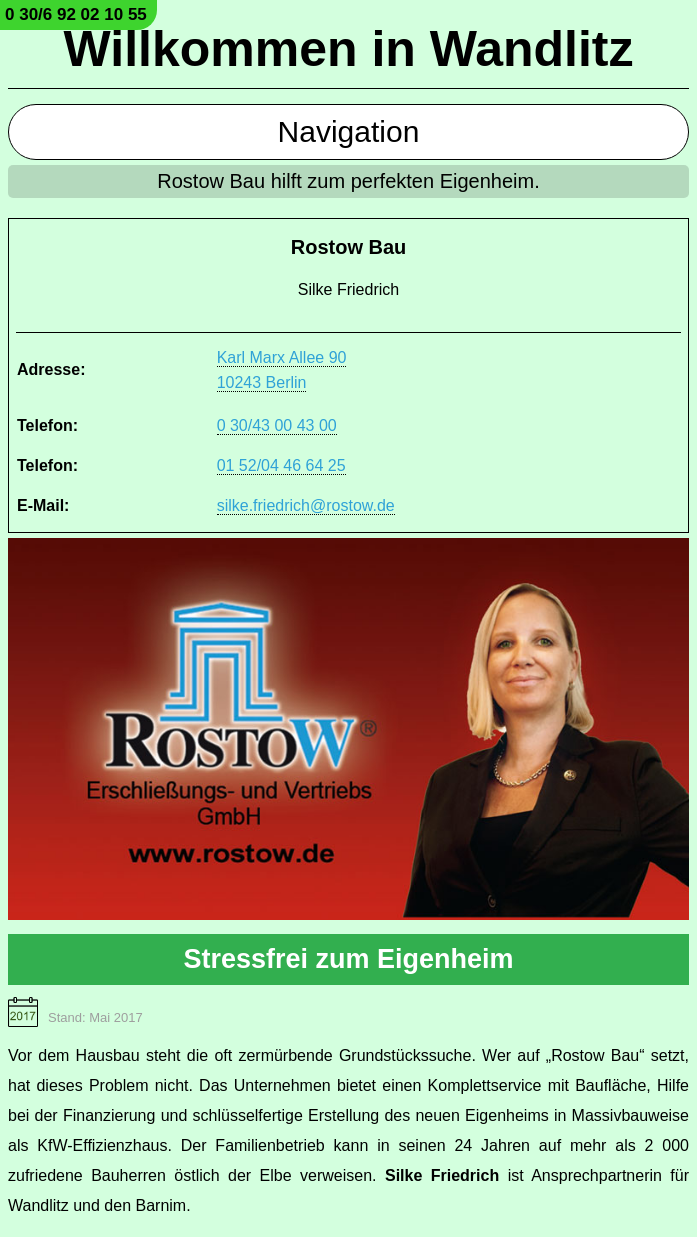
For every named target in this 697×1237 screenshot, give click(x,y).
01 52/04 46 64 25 (281, 465)
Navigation (349, 131)
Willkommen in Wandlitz (349, 49)
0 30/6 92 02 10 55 (76, 14)
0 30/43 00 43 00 (277, 425)
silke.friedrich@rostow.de (306, 505)
